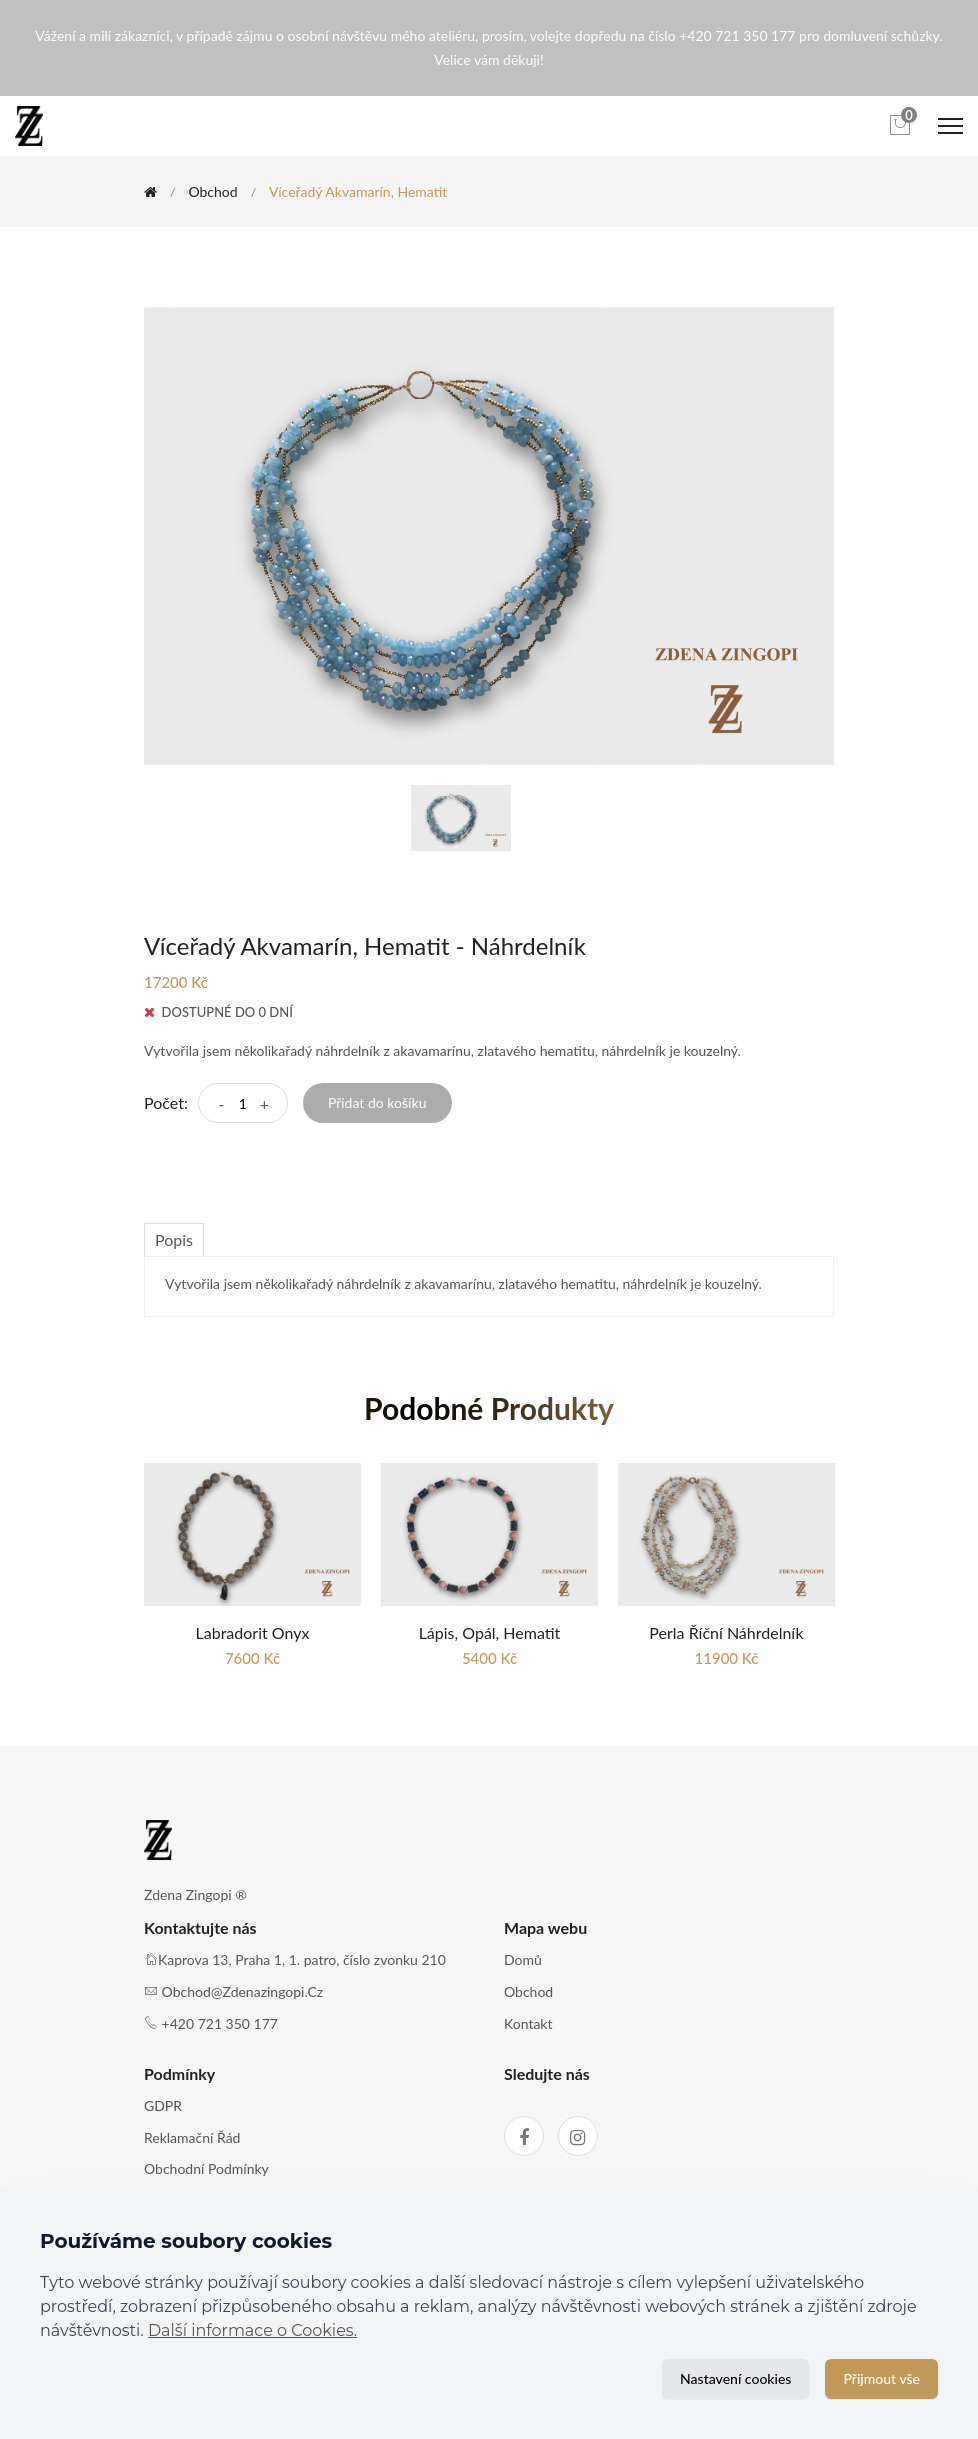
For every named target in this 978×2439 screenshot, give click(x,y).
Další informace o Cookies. (252, 2330)
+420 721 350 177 (220, 2023)
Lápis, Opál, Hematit (490, 1632)
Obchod (212, 191)
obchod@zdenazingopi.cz (243, 1991)
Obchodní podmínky (206, 2168)
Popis (174, 1239)
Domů (523, 1959)
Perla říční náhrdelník (726, 1632)
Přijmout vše (881, 2378)
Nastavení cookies (735, 2378)
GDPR (163, 2105)
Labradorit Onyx (253, 1632)
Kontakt (528, 2023)
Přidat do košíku (377, 1102)
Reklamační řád (192, 2137)
